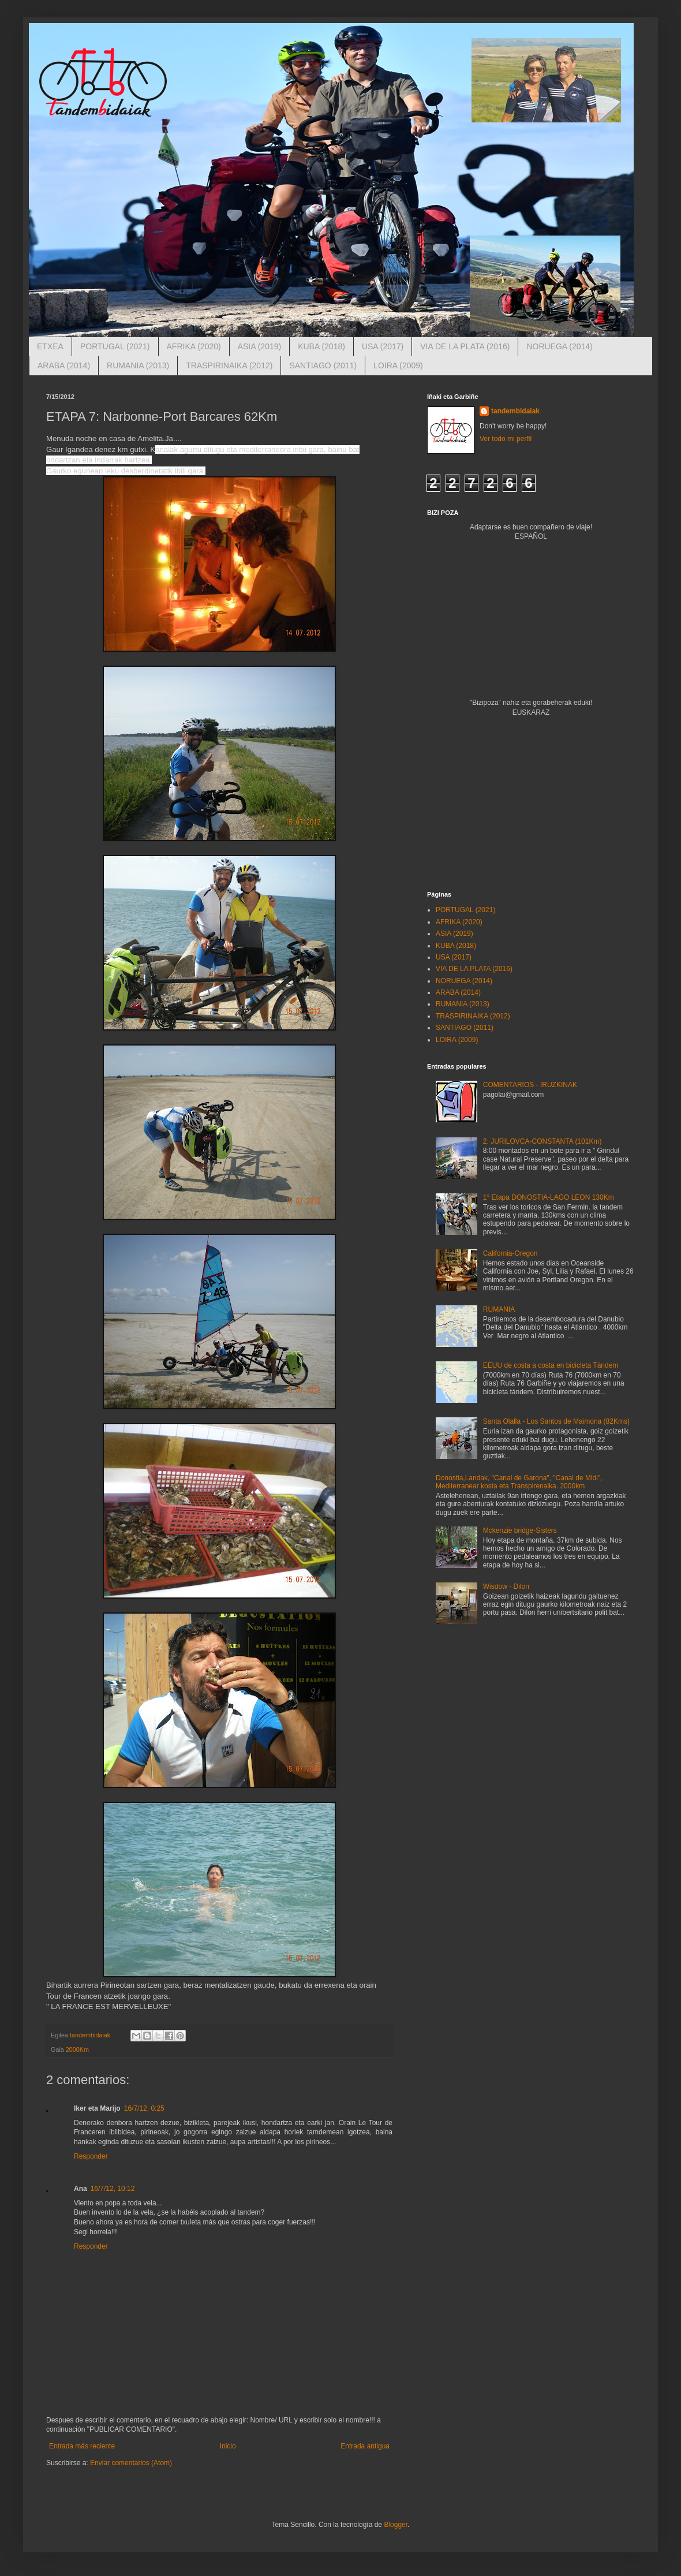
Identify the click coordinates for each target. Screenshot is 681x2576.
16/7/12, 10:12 (113, 2189)
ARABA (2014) (64, 365)
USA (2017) (382, 346)
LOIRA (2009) (398, 365)
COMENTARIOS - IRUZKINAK (530, 1085)
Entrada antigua (365, 2446)
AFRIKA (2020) (194, 346)
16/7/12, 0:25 (144, 2108)
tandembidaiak (515, 411)
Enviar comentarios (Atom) (131, 2463)
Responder (91, 2156)
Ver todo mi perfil (506, 439)
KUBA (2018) (321, 346)
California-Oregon (510, 1253)
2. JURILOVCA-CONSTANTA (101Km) (542, 1141)
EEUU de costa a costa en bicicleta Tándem (551, 1365)
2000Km (77, 2049)
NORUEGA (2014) (559, 346)
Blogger (395, 2525)
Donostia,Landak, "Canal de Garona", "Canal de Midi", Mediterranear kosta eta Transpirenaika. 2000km (519, 1482)
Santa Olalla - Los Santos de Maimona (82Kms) (556, 1421)
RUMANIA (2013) (138, 365)
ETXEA (50, 346)
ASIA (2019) (260, 346)
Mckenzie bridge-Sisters (520, 1530)
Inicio (228, 2446)
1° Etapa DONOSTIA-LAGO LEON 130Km (548, 1197)
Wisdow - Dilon (506, 1586)
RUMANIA (499, 1309)
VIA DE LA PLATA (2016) (465, 346)
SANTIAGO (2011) (323, 365)
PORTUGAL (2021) (115, 346)
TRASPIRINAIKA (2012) (229, 365)
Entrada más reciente (82, 2446)
